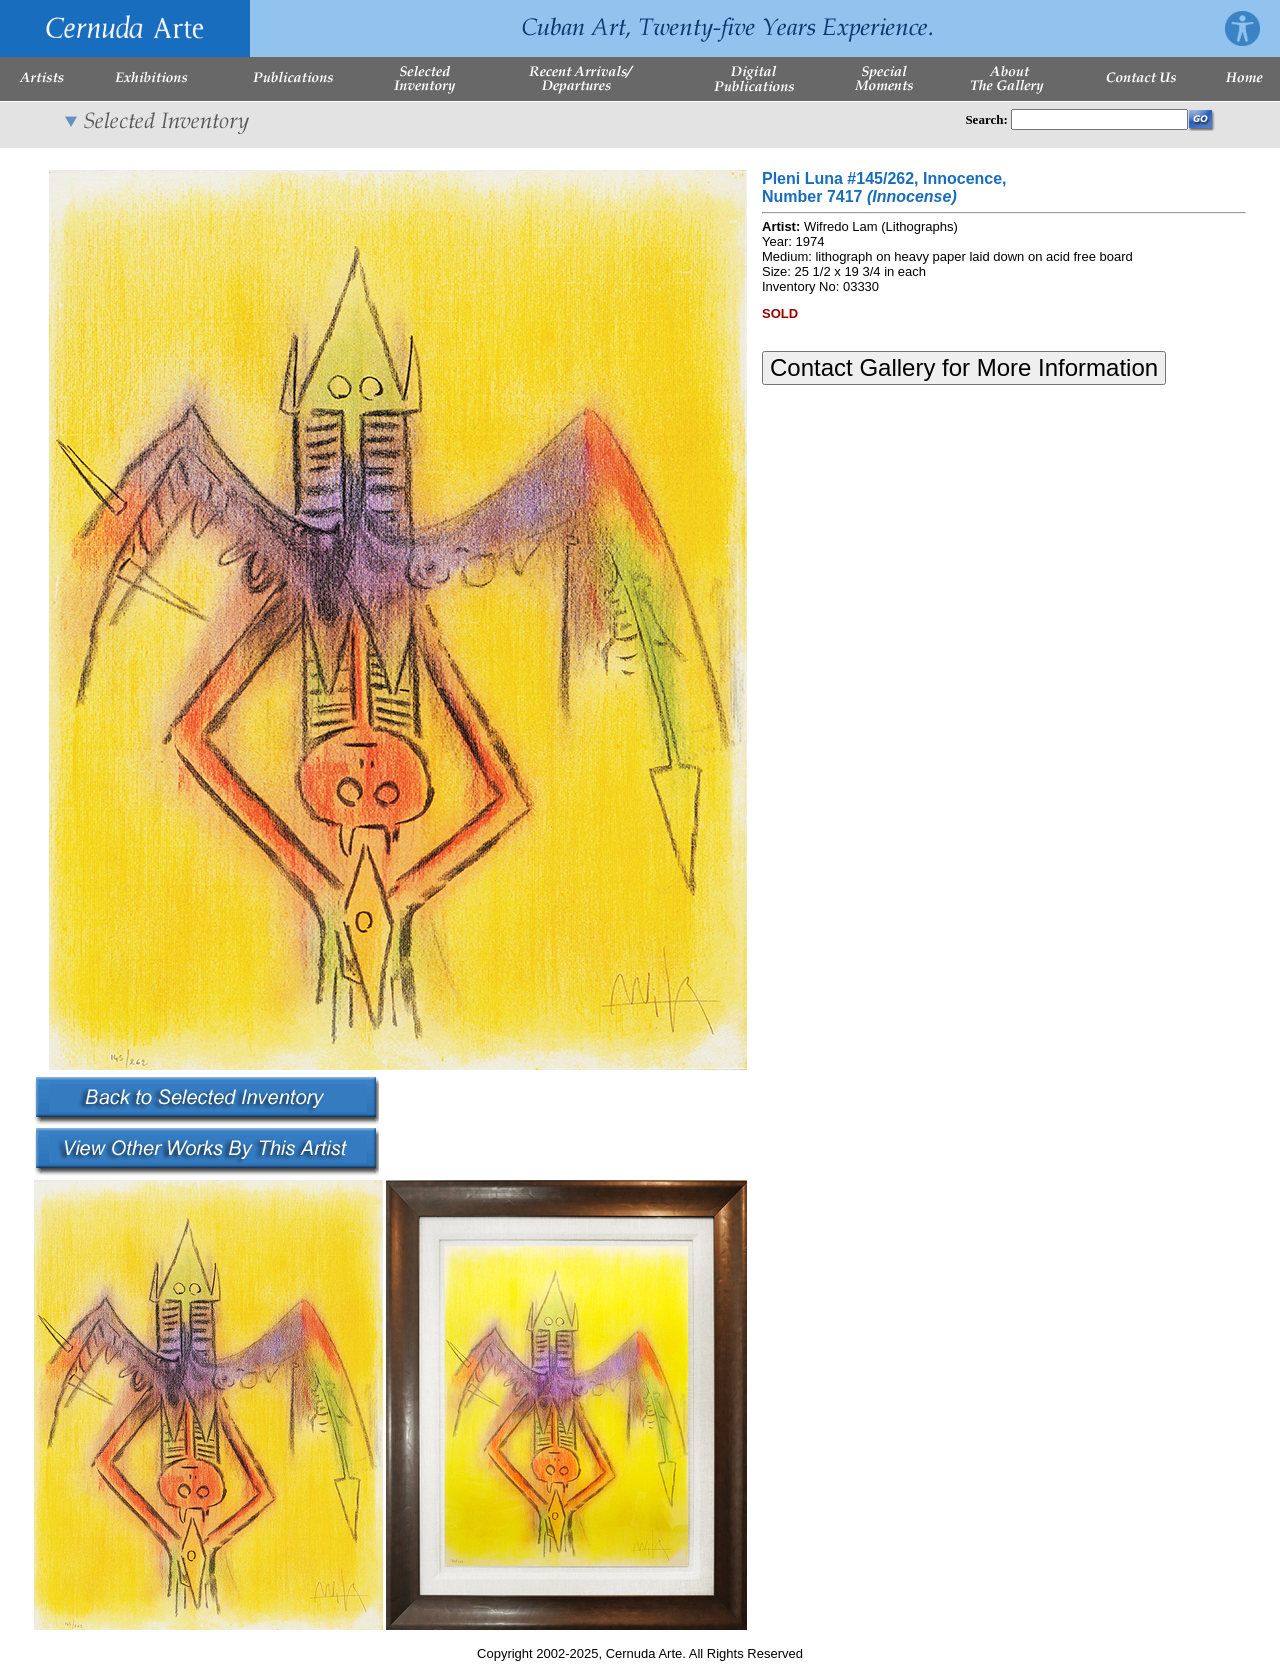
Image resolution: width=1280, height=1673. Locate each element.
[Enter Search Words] (1099, 119)
